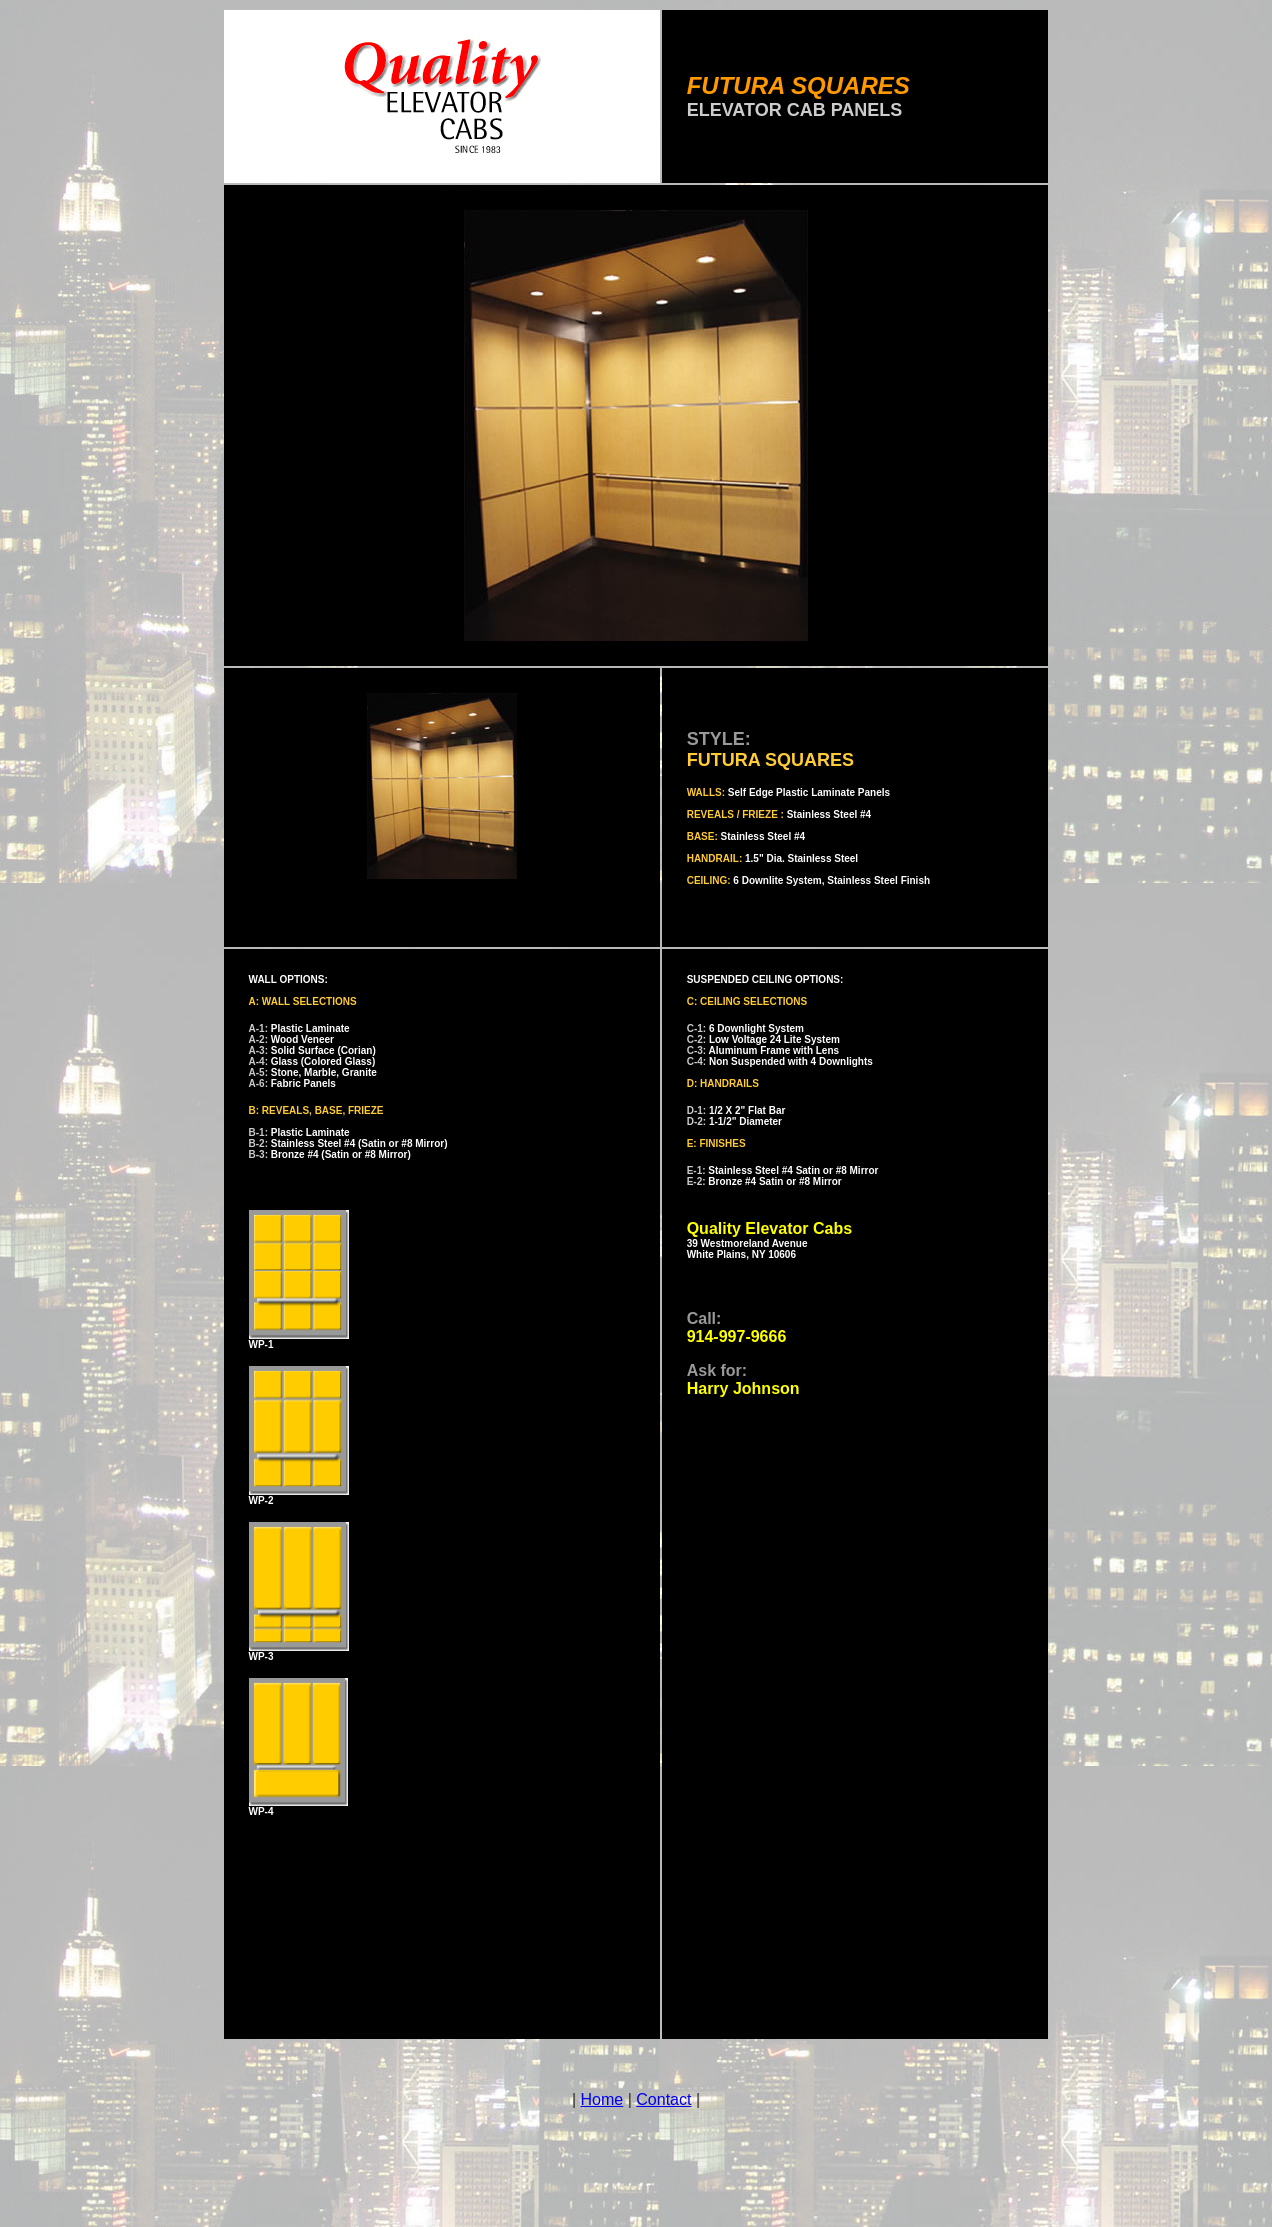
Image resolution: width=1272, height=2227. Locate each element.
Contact (663, 2099)
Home (602, 2099)
